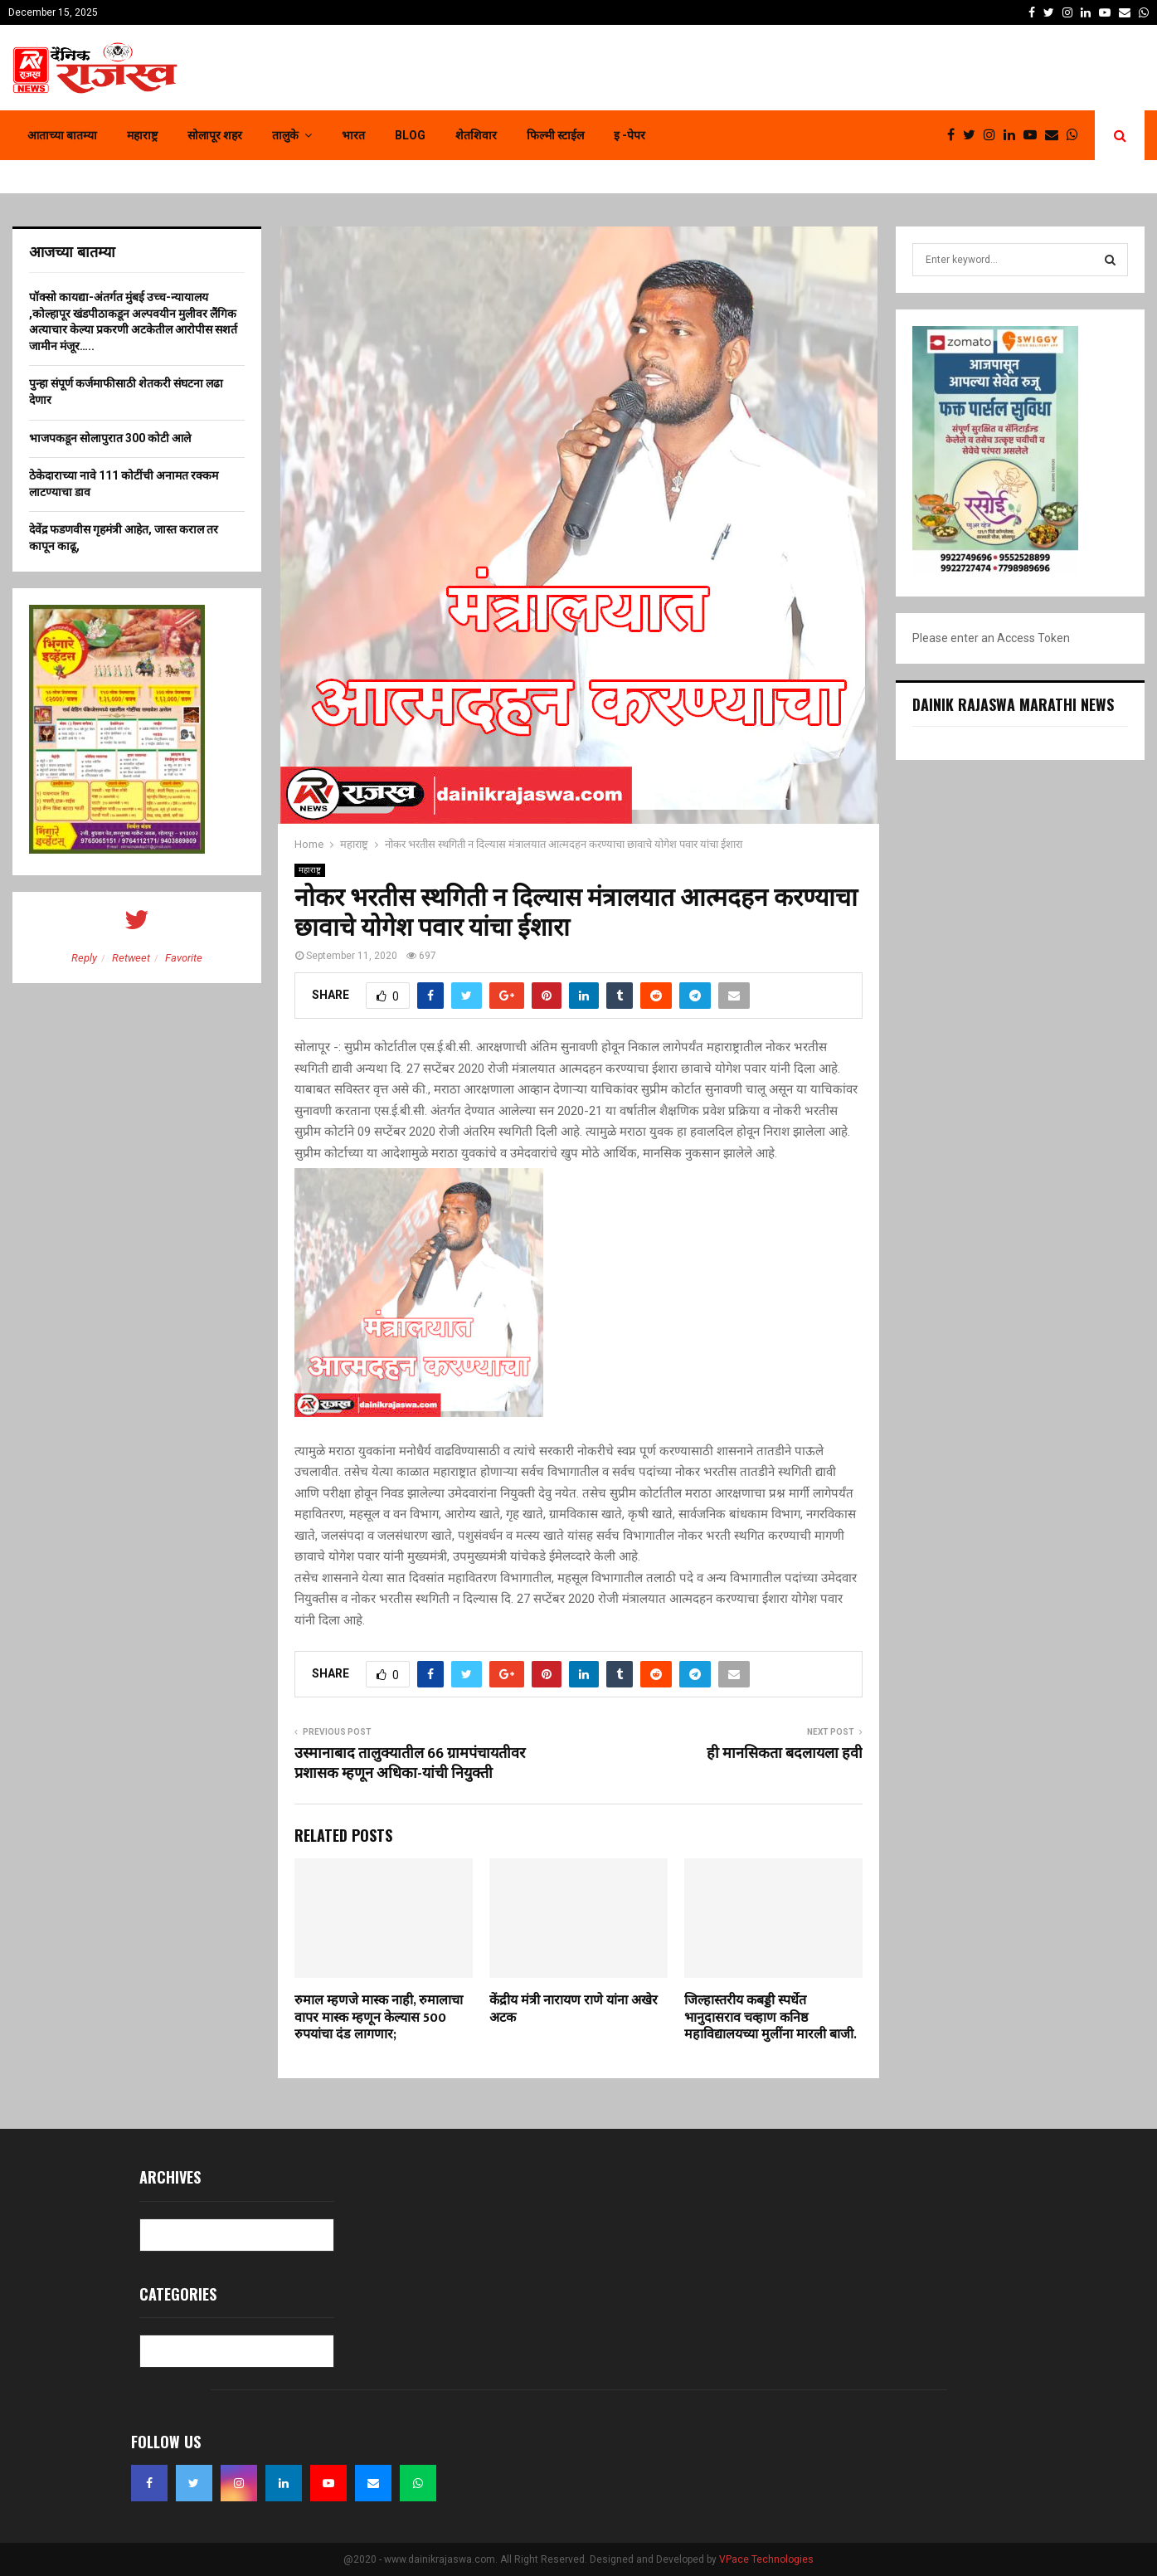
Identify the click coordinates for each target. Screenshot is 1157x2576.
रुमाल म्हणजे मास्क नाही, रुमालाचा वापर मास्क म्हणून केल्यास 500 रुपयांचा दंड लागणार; (378, 2018)
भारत (353, 135)
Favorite (183, 958)
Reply (84, 958)
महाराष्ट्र (142, 135)
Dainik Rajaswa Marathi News (1013, 704)
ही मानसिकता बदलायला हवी (785, 1753)
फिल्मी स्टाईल (555, 135)
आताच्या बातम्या (62, 135)
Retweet (131, 958)
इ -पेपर (629, 135)
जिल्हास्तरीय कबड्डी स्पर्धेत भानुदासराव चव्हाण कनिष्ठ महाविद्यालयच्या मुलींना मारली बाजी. (770, 2018)
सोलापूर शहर (214, 135)
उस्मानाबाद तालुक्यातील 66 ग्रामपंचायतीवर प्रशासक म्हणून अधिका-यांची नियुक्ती (409, 1763)
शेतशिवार (476, 135)
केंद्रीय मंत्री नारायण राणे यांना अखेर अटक (573, 2009)
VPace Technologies (766, 2559)
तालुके (285, 135)
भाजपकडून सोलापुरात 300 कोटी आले (110, 438)
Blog (410, 135)
